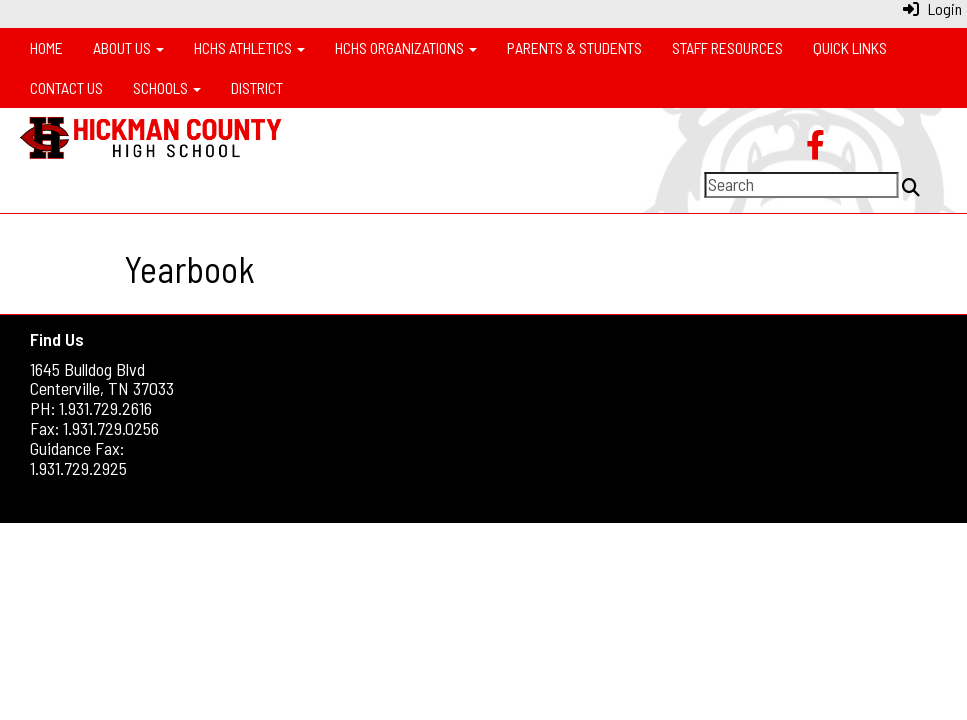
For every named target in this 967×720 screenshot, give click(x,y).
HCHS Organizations (406, 47)
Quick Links (850, 47)
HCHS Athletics (249, 47)
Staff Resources (727, 47)
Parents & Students (574, 47)
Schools (167, 87)
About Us (128, 47)
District (257, 87)
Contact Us (66, 87)
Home (46, 47)
